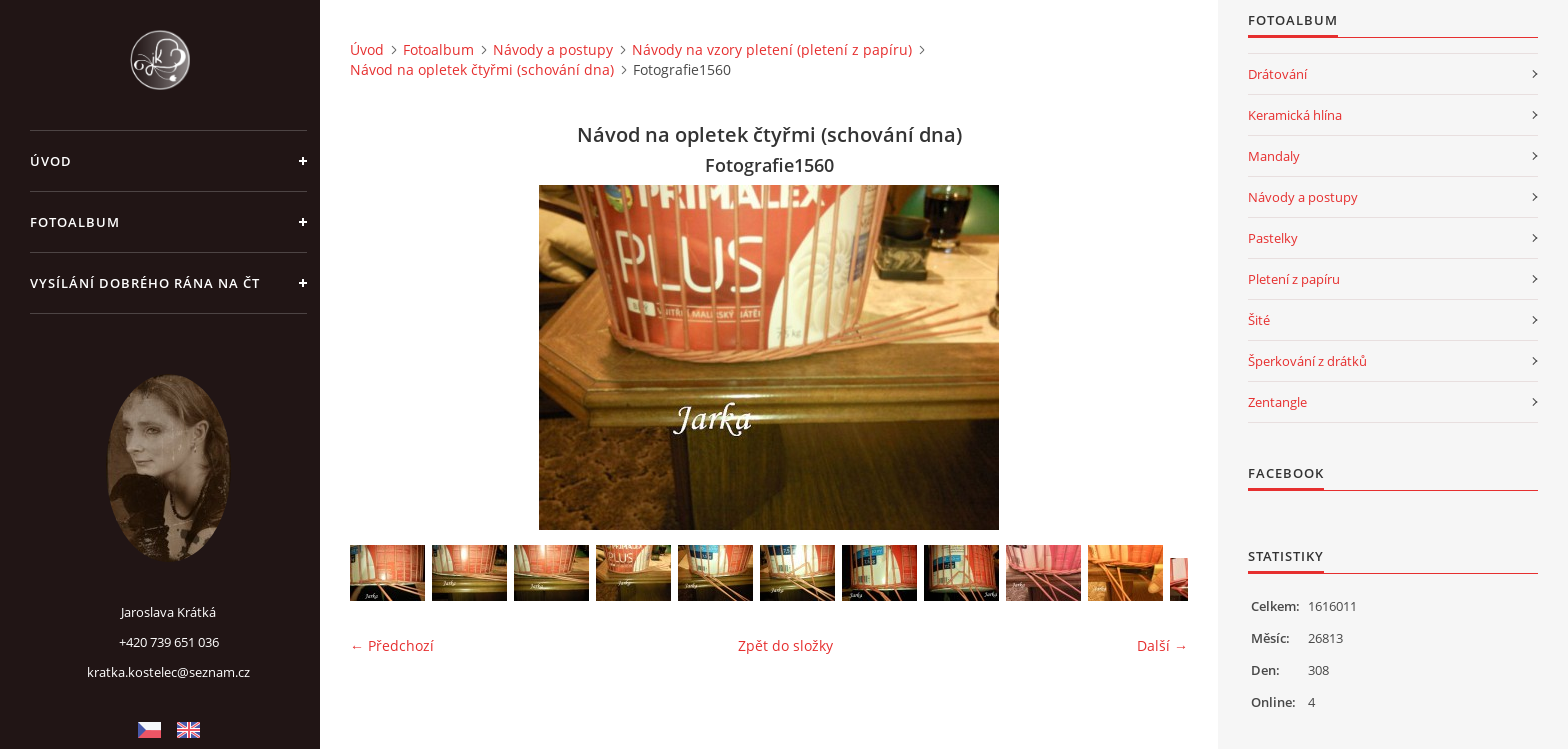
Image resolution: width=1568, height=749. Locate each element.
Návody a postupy (553, 49)
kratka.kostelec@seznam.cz (168, 672)
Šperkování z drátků (1307, 361)
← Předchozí (392, 645)
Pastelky (1273, 238)
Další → (1162, 645)
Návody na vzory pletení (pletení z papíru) (772, 49)
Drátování (1277, 74)
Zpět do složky (785, 645)
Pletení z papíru (1294, 279)
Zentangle (1277, 402)
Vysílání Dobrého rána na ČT (145, 283)
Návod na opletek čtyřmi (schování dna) (482, 69)
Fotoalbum (75, 222)
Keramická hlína (1295, 115)
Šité (1259, 320)
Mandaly (1274, 156)
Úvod (51, 161)
